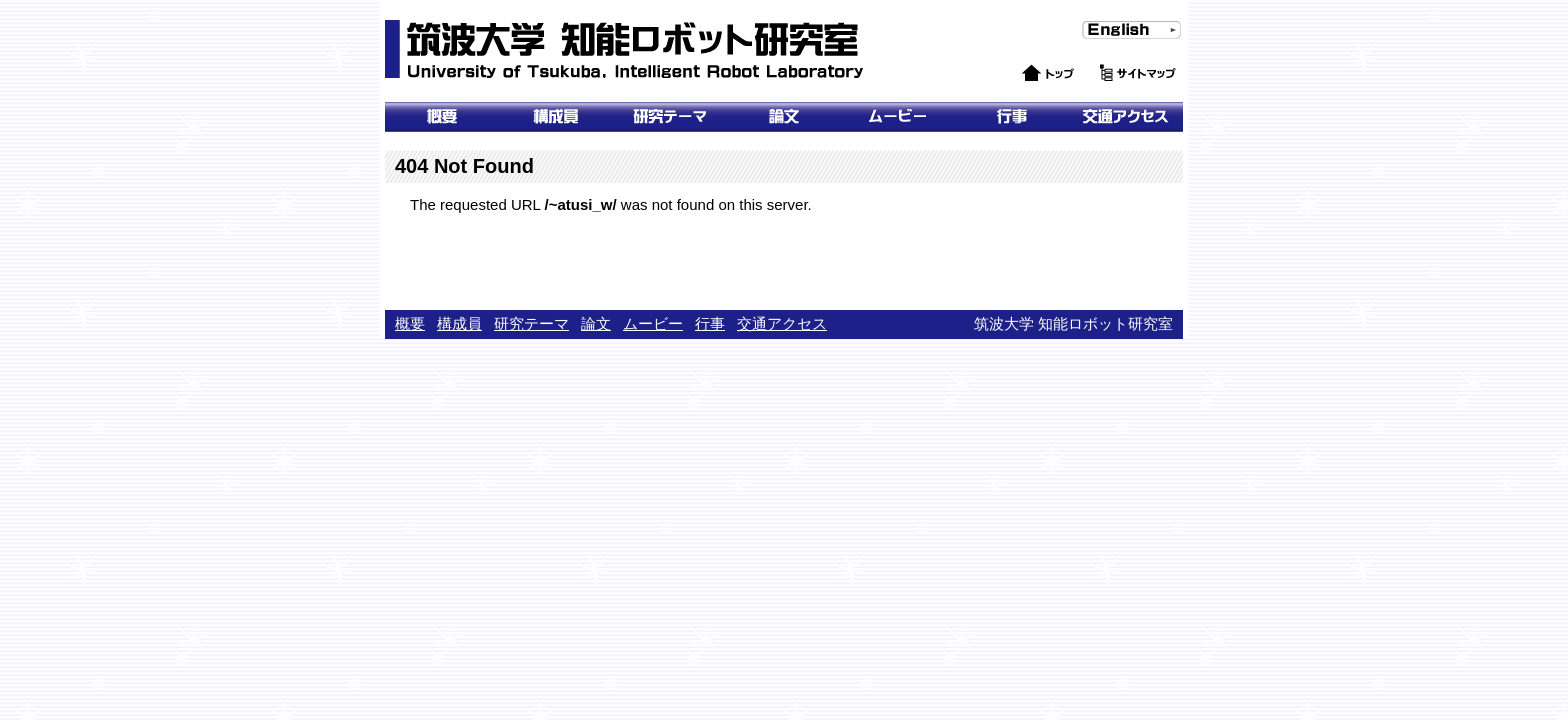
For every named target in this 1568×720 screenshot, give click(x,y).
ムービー (898, 117)
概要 (442, 117)
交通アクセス (1126, 117)
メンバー (556, 117)
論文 (784, 117)
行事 (1012, 117)
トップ (1025, 92)
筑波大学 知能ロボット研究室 (627, 50)
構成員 (459, 323)
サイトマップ (1138, 92)
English (1100, 48)
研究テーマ (670, 117)
